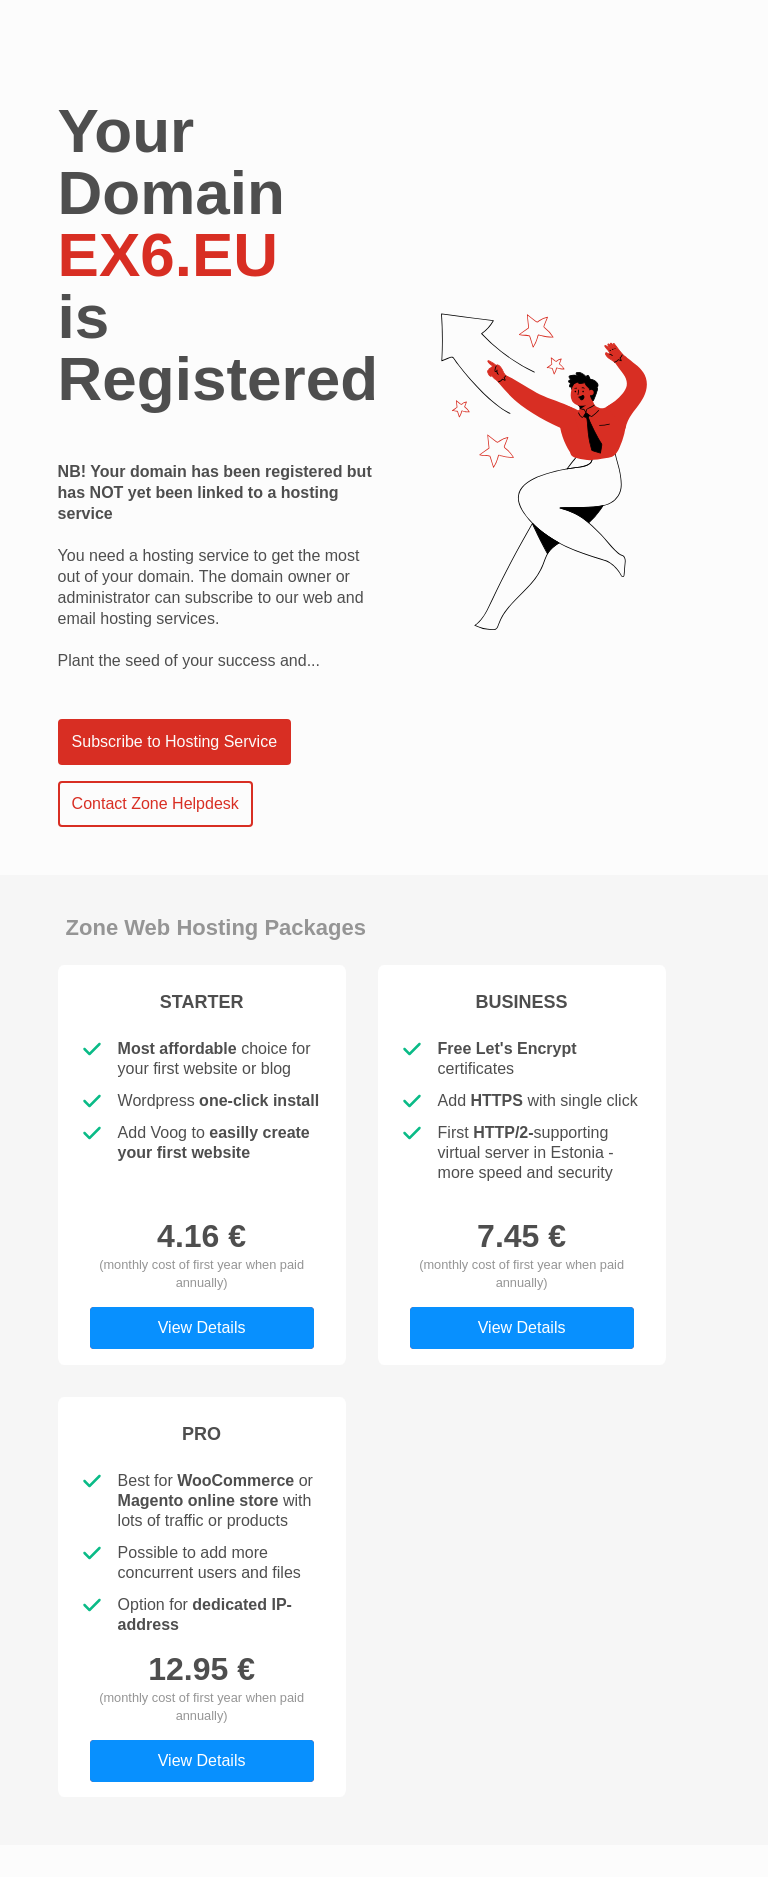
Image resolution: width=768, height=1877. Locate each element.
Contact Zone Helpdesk (155, 803)
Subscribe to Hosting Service (174, 741)
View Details (202, 1327)
